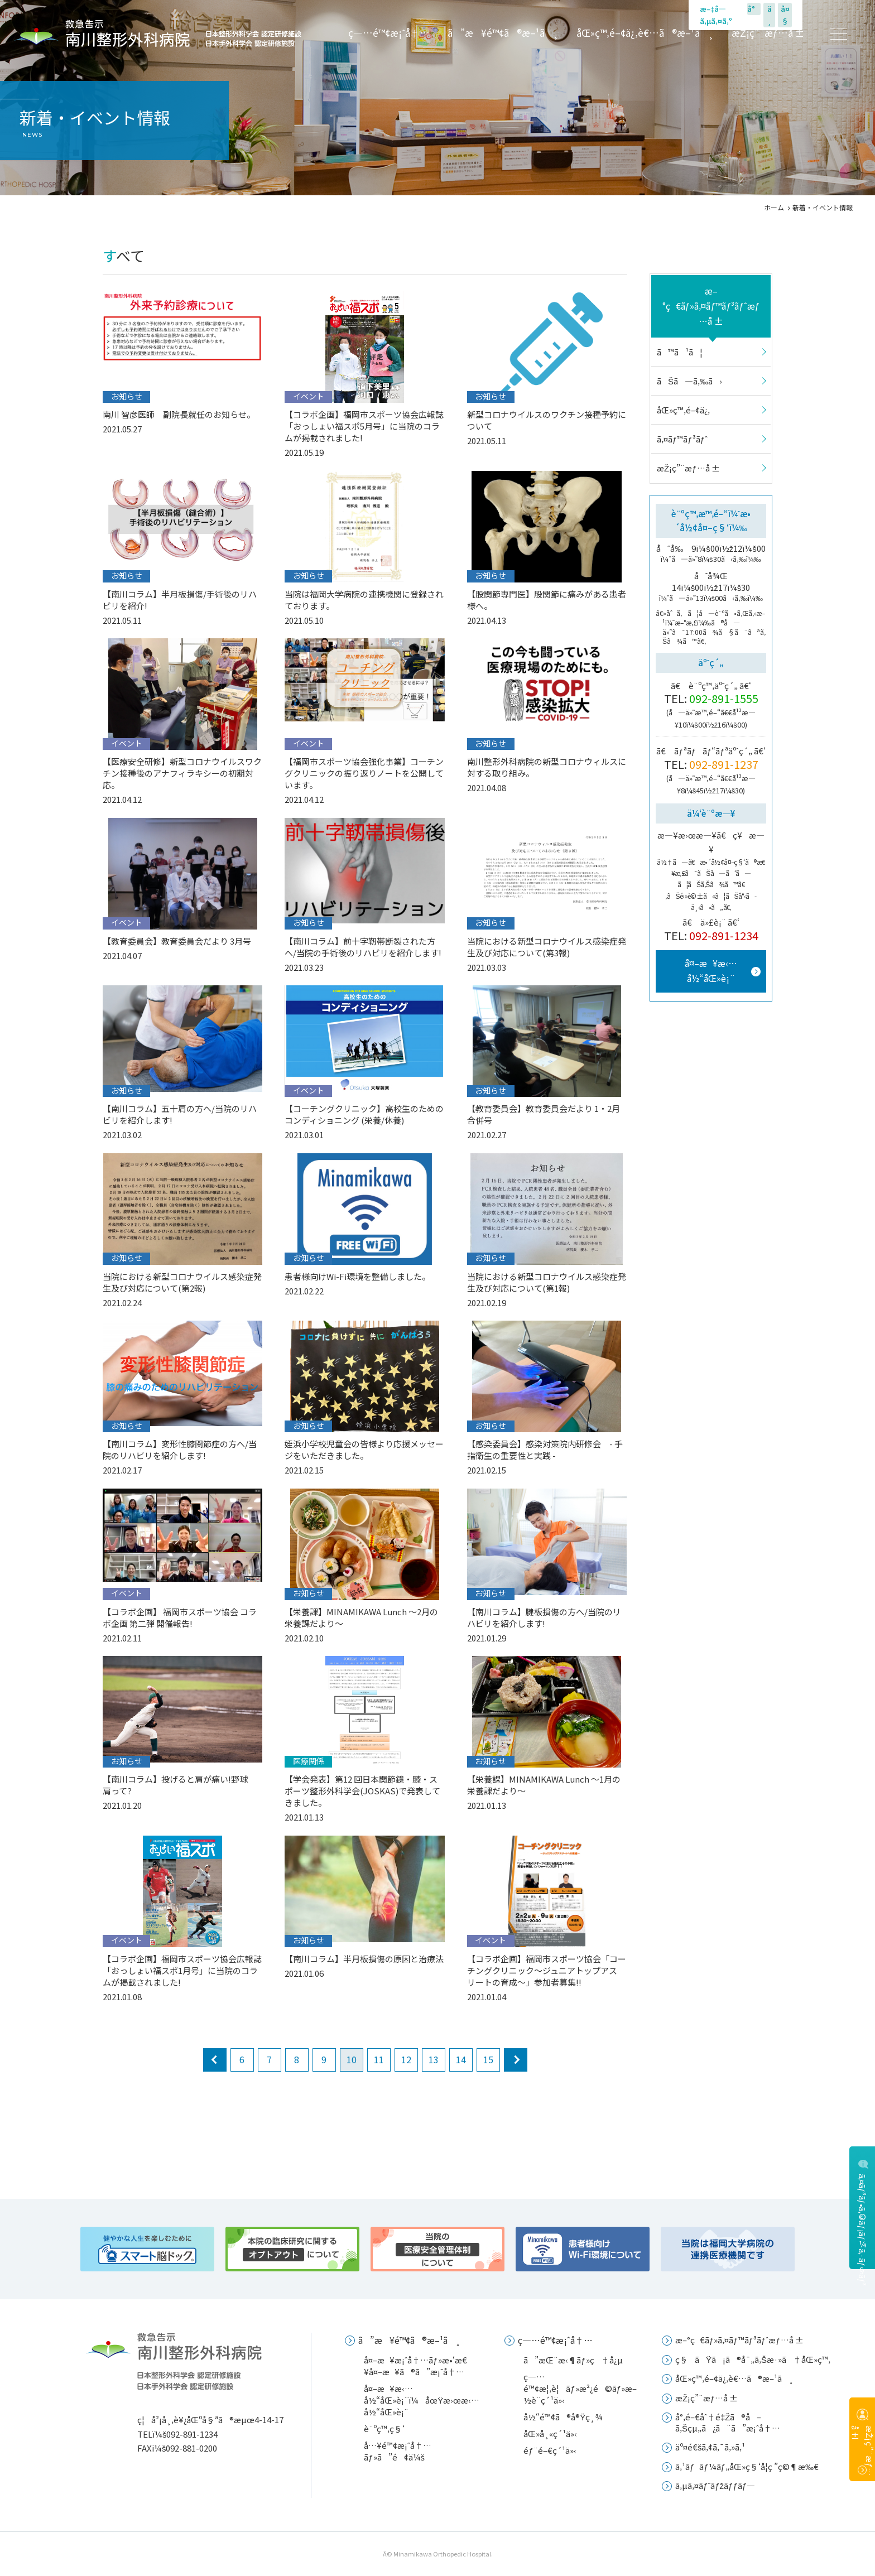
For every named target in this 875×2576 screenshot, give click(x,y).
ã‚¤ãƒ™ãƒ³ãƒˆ (682, 439)
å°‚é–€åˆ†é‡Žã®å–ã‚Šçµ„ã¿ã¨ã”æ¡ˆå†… (727, 2422)
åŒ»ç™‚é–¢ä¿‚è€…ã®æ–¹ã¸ (645, 33)
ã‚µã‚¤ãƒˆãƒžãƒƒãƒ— (715, 2485)
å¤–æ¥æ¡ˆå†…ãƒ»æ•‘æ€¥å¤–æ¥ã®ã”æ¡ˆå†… (415, 2365)
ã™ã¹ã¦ (680, 352)
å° (754, 8)
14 (461, 2059)
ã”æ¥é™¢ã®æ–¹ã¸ (503, 33)
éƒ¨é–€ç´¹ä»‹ (549, 2450)
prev (215, 2060)
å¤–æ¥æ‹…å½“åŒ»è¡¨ (711, 970)
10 (352, 2059)
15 (488, 2059)
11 (379, 2059)
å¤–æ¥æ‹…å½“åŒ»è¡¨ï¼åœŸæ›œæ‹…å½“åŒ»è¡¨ (421, 2400)
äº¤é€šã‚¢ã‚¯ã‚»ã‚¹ (710, 2447)
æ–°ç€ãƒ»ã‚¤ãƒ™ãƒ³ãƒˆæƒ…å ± (711, 306)
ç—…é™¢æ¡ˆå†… (389, 33)
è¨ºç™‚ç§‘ (384, 2428)
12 (406, 2059)
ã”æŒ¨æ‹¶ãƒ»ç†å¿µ (572, 2360)
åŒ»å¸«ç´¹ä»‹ (550, 2433)
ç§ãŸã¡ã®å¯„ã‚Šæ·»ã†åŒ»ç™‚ (752, 2359)
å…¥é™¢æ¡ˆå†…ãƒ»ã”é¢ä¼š (397, 2451)
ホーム (774, 207)
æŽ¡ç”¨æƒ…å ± (768, 33)
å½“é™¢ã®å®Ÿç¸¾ (563, 2417)
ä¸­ (769, 14)
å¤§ (785, 14)
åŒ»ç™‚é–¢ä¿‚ (683, 410)
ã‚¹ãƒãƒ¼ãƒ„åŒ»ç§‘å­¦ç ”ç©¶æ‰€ (747, 2466)
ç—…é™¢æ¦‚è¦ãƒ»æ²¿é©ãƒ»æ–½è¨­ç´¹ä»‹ (580, 2388)
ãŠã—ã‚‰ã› (689, 381)
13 (434, 2059)
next (515, 2060)
